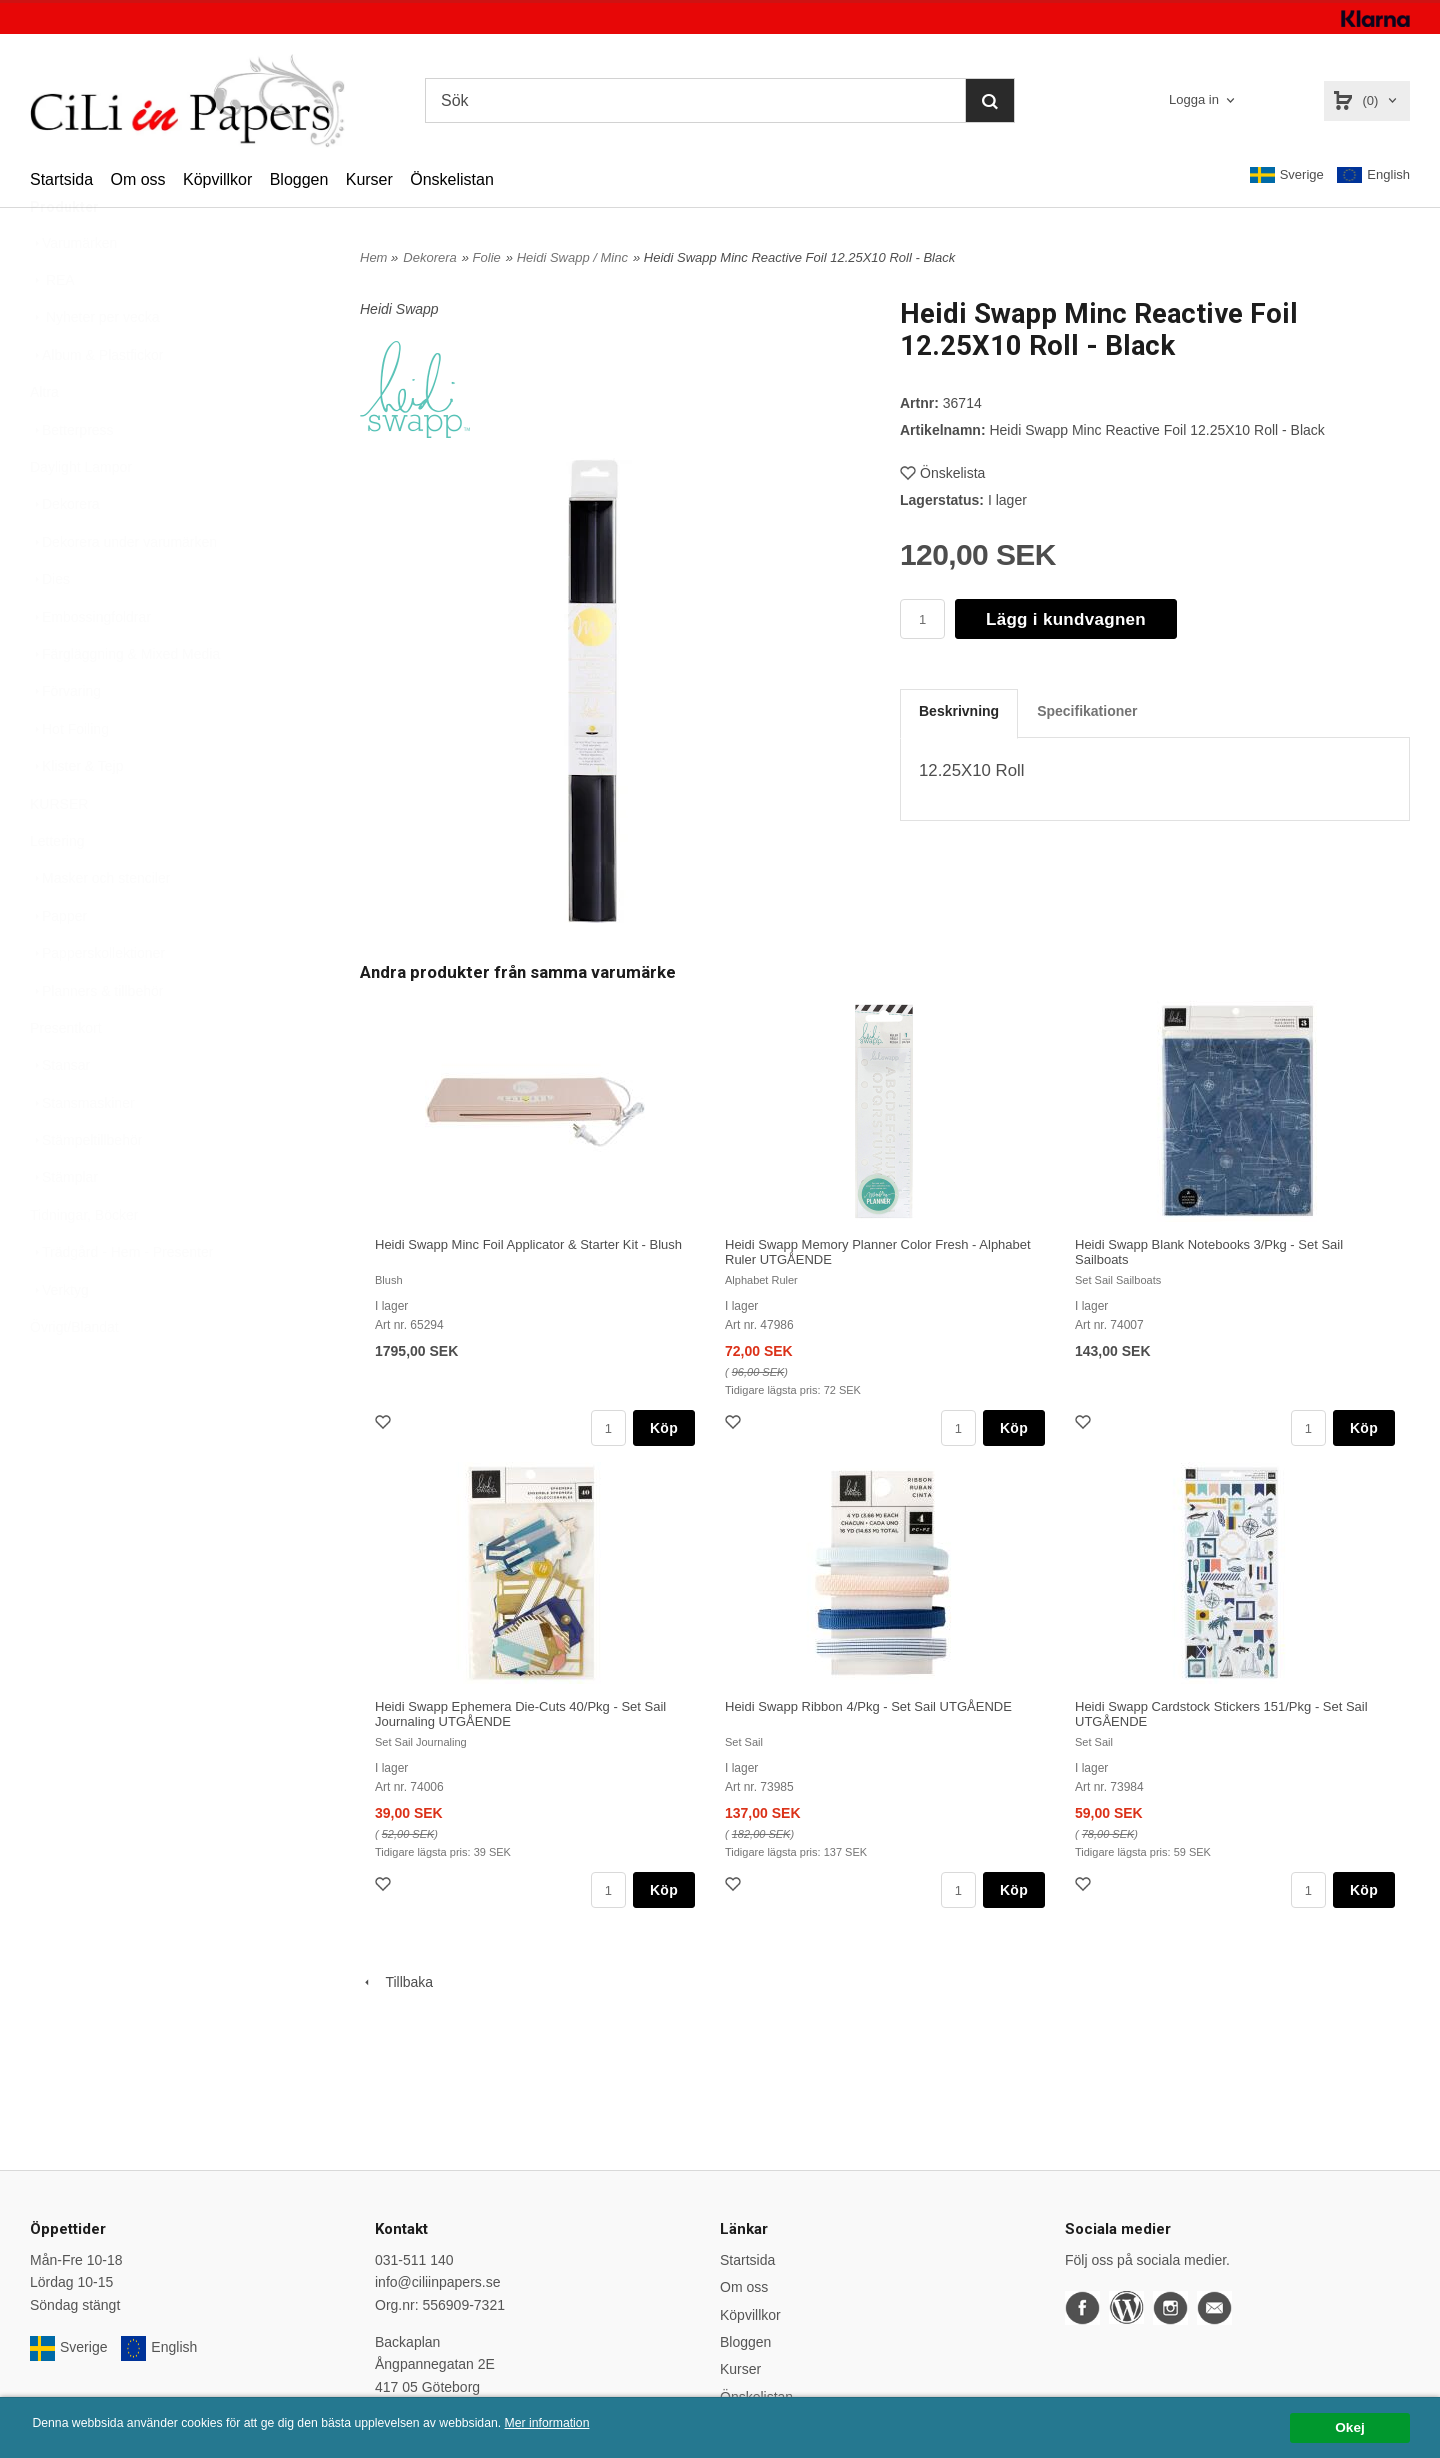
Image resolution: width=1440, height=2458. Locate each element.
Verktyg (59, 1339)
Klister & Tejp (76, 815)
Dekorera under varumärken (123, 591)
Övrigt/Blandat (74, 1376)
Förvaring (65, 740)
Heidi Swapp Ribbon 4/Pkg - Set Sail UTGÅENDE (868, 1706)
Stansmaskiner (82, 1152)
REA (52, 329)
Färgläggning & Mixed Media (125, 703)
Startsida (61, 179)
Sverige (1287, 175)
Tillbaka (396, 1982)
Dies (50, 628)
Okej (1349, 2427)
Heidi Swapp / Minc (572, 257)
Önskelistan (452, 179)
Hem (373, 257)
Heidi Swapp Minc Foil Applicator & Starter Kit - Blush (528, 1244)
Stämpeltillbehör (86, 1189)
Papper (58, 965)
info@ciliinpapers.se (438, 2282)
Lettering (57, 890)
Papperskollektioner (97, 1002)
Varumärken (73, 292)
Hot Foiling (69, 778)
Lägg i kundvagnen (1066, 619)
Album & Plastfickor (96, 404)
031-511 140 (414, 2260)
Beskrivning (959, 711)
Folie (487, 257)
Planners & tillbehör (96, 1040)
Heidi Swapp (399, 309)
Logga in (1194, 99)
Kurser (369, 179)
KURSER (59, 853)
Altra (44, 441)
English (1373, 175)
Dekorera (65, 553)
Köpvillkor (217, 179)
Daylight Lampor (81, 516)
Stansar (60, 1114)
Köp (664, 1428)
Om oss (137, 179)
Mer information (605, 2423)
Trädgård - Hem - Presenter (121, 1301)
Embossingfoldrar (90, 666)
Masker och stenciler (100, 927)
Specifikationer (1087, 711)
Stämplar (64, 1226)
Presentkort (66, 1077)
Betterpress (72, 479)
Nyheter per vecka (95, 366)
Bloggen (299, 179)
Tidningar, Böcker (84, 1264)
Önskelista (942, 473)
